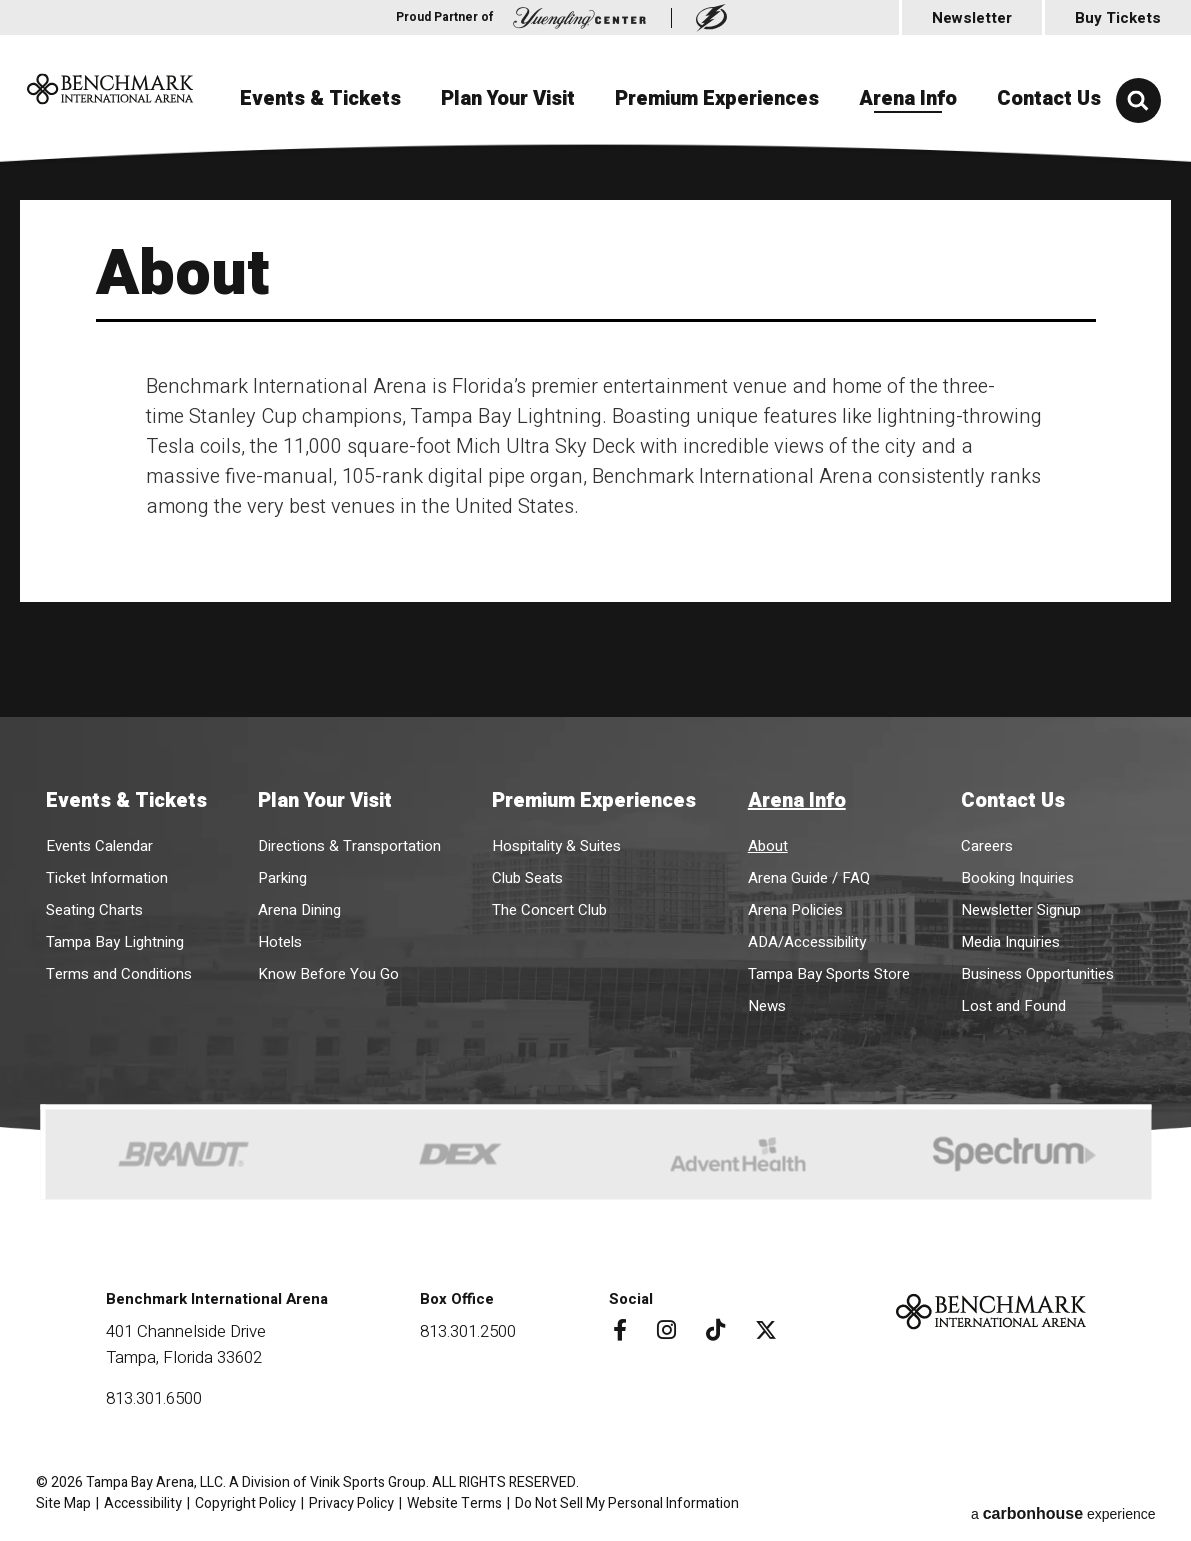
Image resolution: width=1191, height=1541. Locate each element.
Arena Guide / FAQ (809, 874)
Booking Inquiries (1017, 874)
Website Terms (454, 1499)
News (767, 1002)
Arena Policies (795, 906)
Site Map (63, 1499)
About (768, 842)
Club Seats (527, 874)
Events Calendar (99, 842)
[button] (1138, 100)
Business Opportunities (1037, 970)
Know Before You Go (328, 970)
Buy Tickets (1118, 18)
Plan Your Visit (508, 199)
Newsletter (972, 18)
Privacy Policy (351, 1499)
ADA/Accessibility (807, 938)
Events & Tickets (320, 199)
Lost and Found (1013, 1002)
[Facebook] (616, 1326)
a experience (1063, 1499)
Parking (282, 874)
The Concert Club (549, 906)
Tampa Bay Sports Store (829, 970)
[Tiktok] (711, 1326)
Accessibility (143, 1499)
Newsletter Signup (1021, 906)
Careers (987, 842)
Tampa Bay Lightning (115, 938)
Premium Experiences (717, 199)
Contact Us (1049, 199)
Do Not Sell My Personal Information (627, 1499)
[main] (595, 433)
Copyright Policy (245, 1499)
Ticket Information (107, 874)
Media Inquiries (1010, 938)
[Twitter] (762, 1326)
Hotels (280, 938)
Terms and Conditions (119, 970)
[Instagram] (662, 1326)
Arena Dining (299, 906)
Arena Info (908, 199)
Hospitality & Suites (556, 842)
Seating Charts (94, 906)
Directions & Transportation (349, 842)
